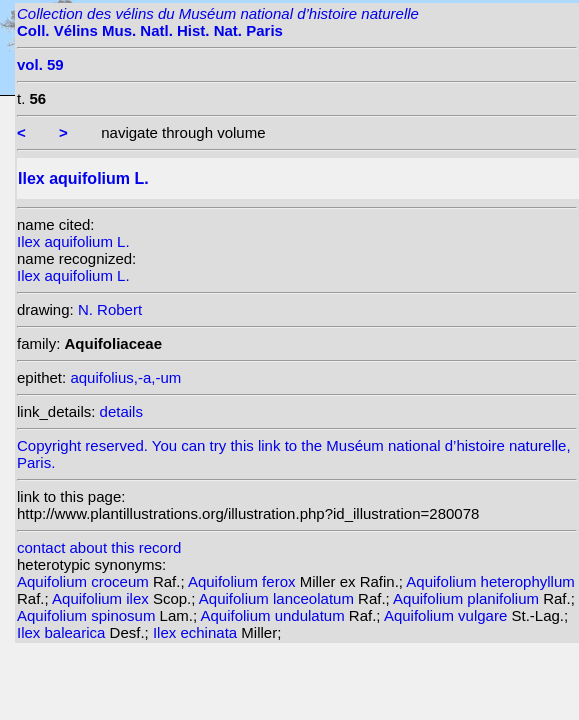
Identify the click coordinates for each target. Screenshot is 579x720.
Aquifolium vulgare (448, 615)
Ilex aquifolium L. (73, 241)
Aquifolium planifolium (468, 598)
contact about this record (99, 547)
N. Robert (110, 309)
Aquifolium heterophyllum (490, 581)
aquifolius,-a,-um (125, 377)
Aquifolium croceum (85, 581)
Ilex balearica (63, 632)
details (121, 411)
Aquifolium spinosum (88, 615)
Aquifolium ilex (102, 598)
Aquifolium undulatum (274, 615)
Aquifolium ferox (244, 581)
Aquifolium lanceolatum (278, 598)
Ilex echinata (197, 632)
